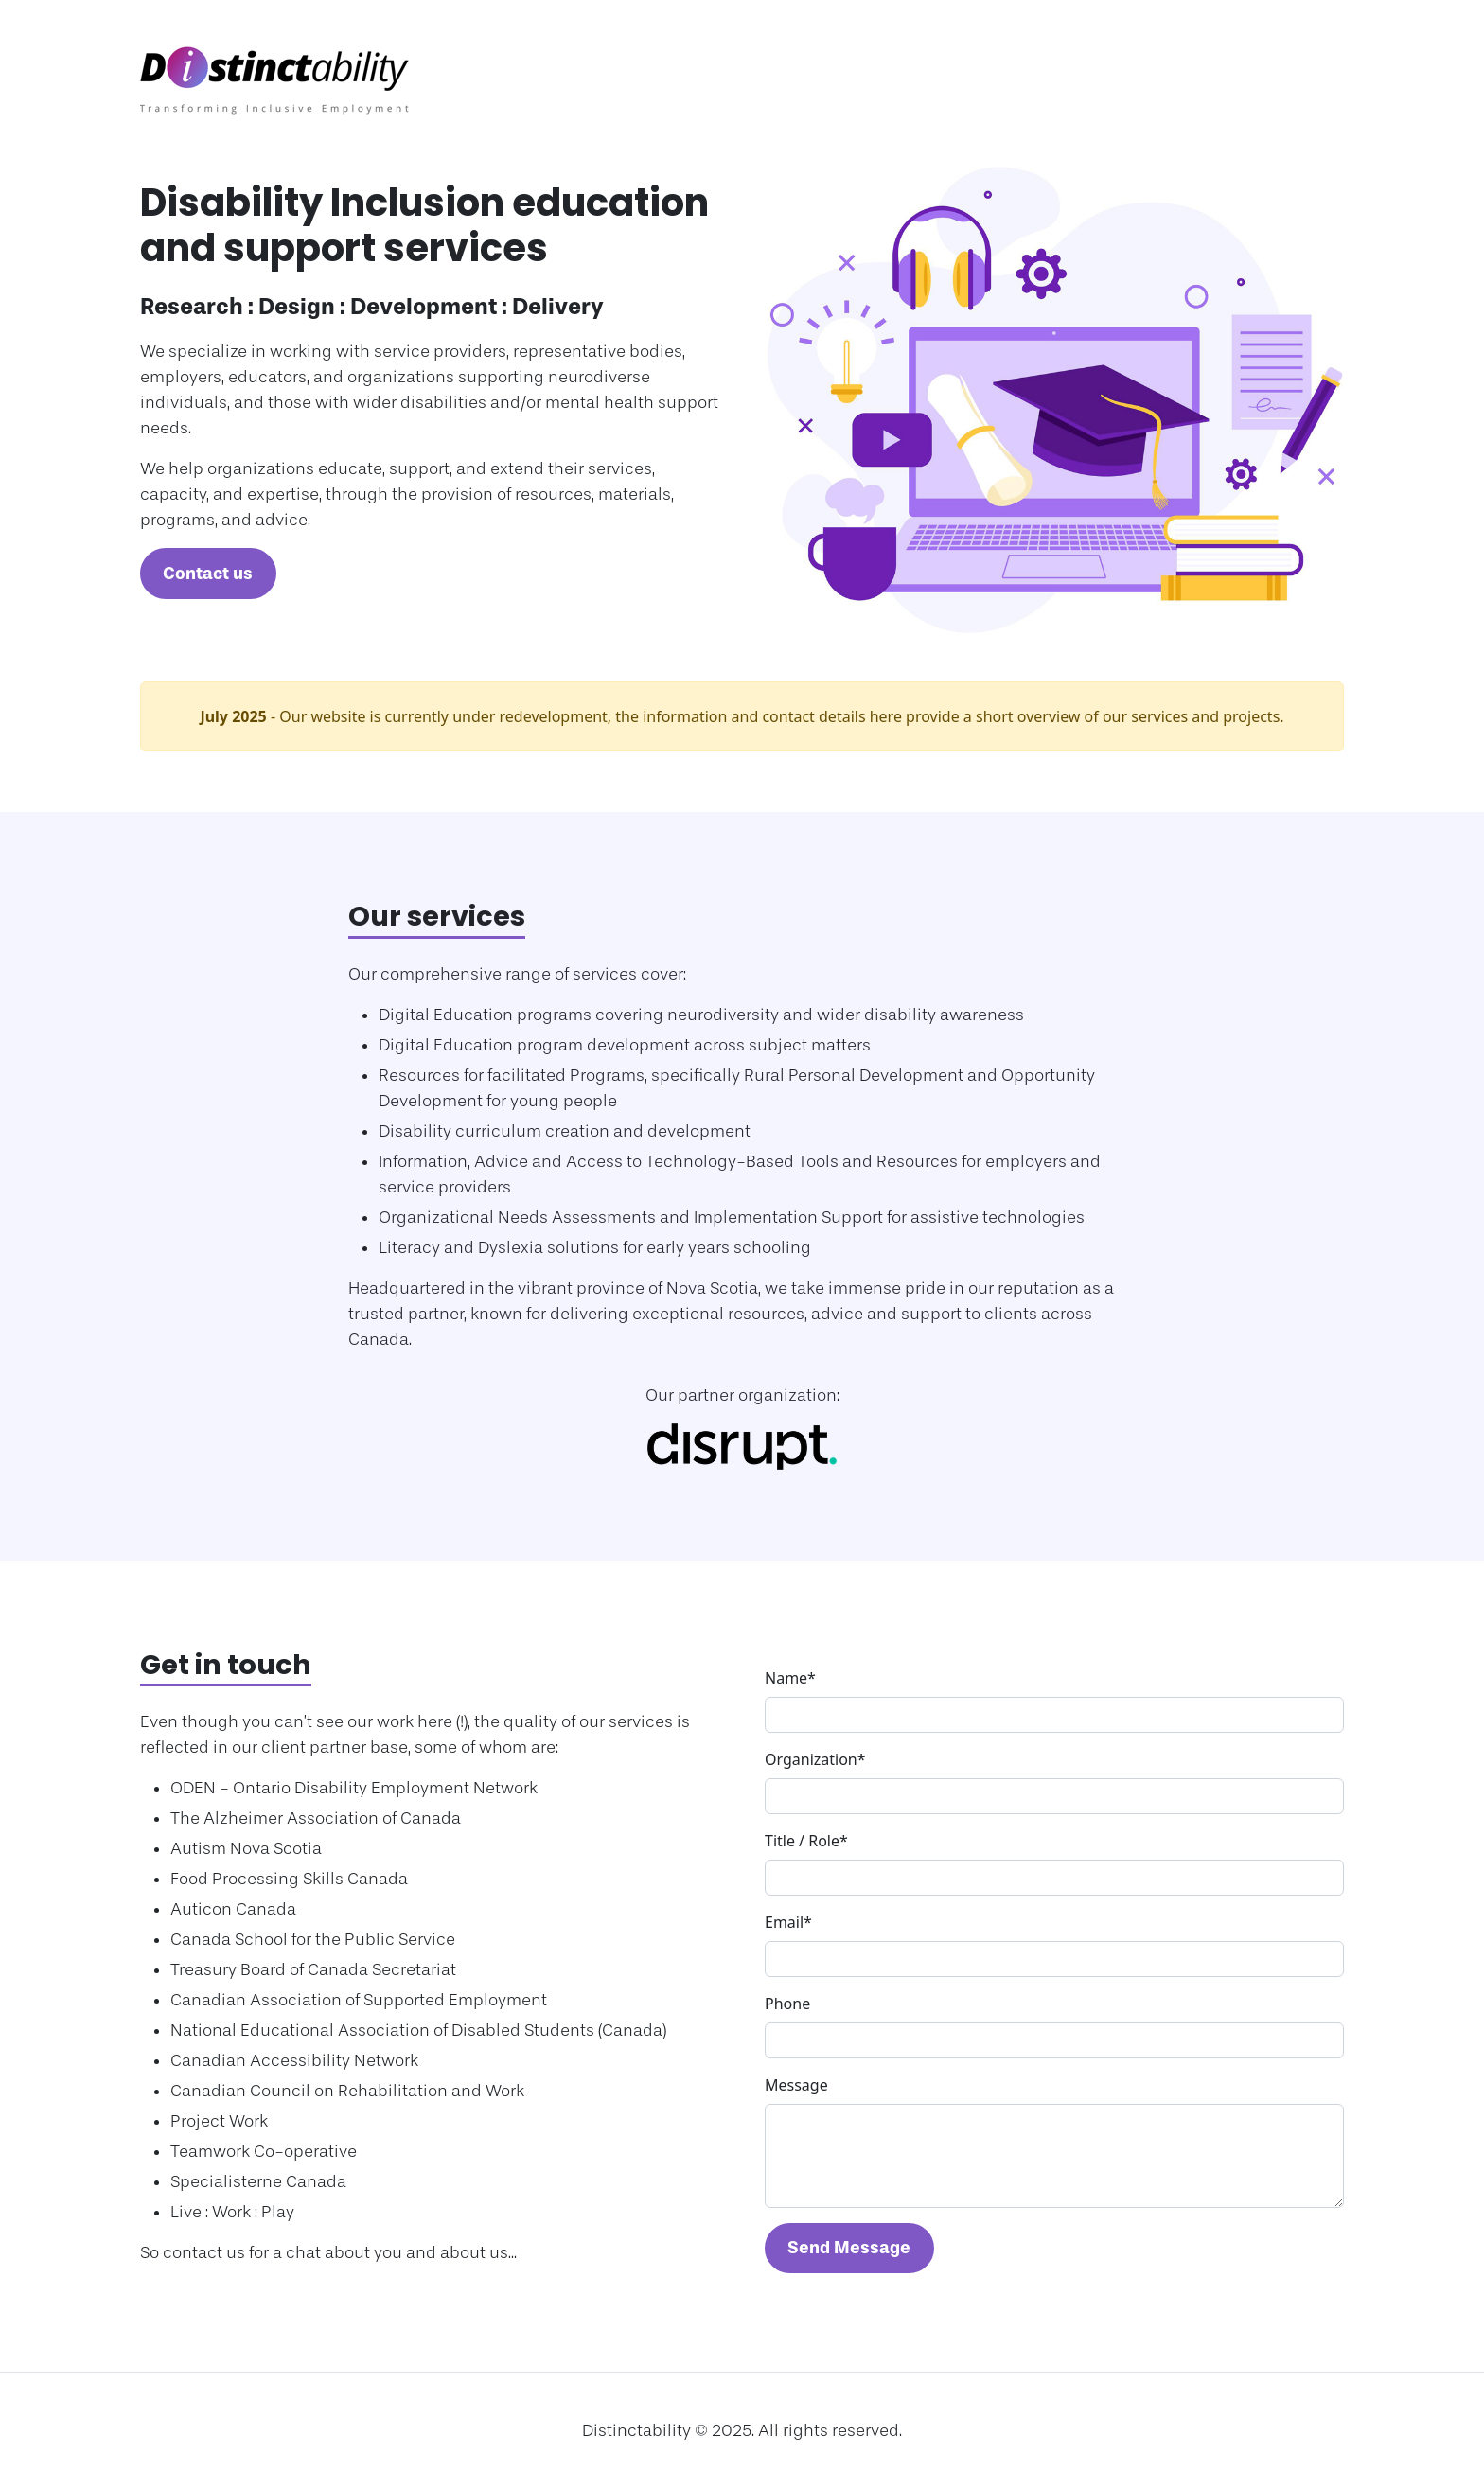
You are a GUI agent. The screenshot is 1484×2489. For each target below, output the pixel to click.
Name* (790, 1678)
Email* (788, 1922)
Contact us (208, 573)
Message (796, 2084)
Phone (787, 2003)
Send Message (848, 2247)
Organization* (815, 1759)
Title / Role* (806, 1840)
